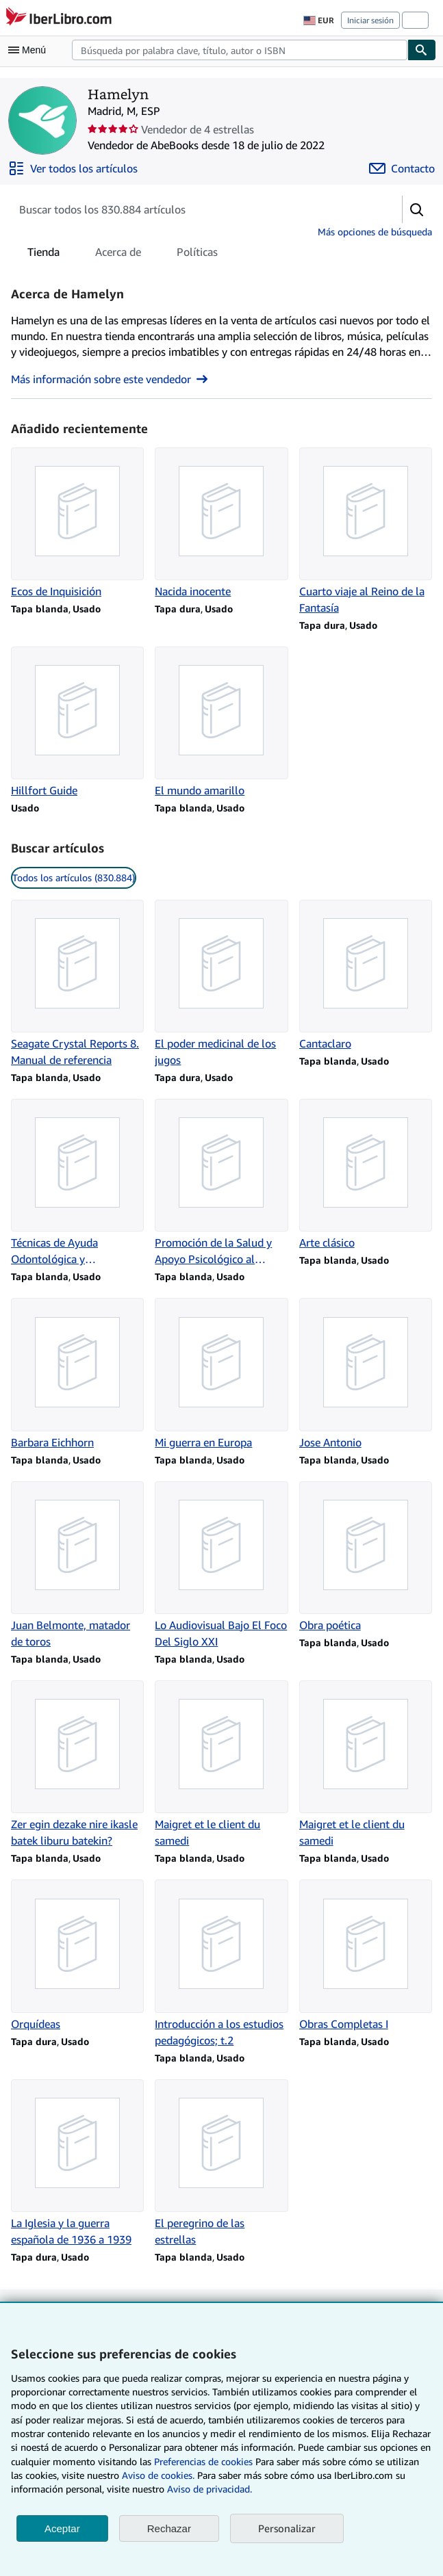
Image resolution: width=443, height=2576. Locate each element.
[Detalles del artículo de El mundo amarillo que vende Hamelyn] (221, 722)
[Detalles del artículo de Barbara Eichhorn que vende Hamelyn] (77, 1374)
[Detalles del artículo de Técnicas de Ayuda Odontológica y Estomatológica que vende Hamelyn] (77, 1183)
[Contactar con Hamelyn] (402, 168)
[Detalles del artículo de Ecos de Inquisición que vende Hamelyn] (77, 523)
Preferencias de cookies (203, 2461)
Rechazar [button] (169, 2528)
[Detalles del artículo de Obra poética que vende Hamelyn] (365, 1557)
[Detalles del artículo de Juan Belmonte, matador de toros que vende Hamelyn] (77, 1565)
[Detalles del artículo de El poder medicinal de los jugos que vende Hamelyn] (221, 984)
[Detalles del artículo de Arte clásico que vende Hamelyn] (365, 1175)
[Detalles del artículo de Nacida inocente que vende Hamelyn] (221, 523)
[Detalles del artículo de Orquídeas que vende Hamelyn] (77, 1955)
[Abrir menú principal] (30, 50)
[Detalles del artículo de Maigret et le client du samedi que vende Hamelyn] (221, 1764)
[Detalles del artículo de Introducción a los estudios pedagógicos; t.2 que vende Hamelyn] (221, 1963)
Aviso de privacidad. (209, 2489)
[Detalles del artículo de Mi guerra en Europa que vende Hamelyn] (221, 1374)
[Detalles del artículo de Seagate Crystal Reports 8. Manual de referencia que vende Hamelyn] (77, 984)
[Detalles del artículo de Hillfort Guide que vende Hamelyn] (77, 722)
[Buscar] (421, 50)
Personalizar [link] (287, 2528)
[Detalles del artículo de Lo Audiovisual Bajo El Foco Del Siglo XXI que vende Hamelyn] (221, 1565)
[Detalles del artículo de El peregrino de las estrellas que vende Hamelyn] (221, 2163)
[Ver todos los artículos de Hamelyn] (73, 168)
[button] (417, 209)
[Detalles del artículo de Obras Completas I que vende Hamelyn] (365, 1955)
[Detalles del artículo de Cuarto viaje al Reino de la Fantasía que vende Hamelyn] (365, 531)
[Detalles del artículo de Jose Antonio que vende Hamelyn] (365, 1374)
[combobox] (239, 50)
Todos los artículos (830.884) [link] (73, 877)
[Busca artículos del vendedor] (193, 209)
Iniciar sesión (370, 20)
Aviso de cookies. (158, 2475)
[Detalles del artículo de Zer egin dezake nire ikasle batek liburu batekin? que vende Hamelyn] (77, 1764)
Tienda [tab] (43, 254)
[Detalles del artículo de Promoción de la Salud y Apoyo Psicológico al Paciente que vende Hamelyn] (221, 1183)
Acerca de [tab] (118, 254)
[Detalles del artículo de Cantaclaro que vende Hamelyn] (365, 976)
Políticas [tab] (197, 254)
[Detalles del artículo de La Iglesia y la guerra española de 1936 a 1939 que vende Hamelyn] (77, 2163)
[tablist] (122, 251)
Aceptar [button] (62, 2528)
